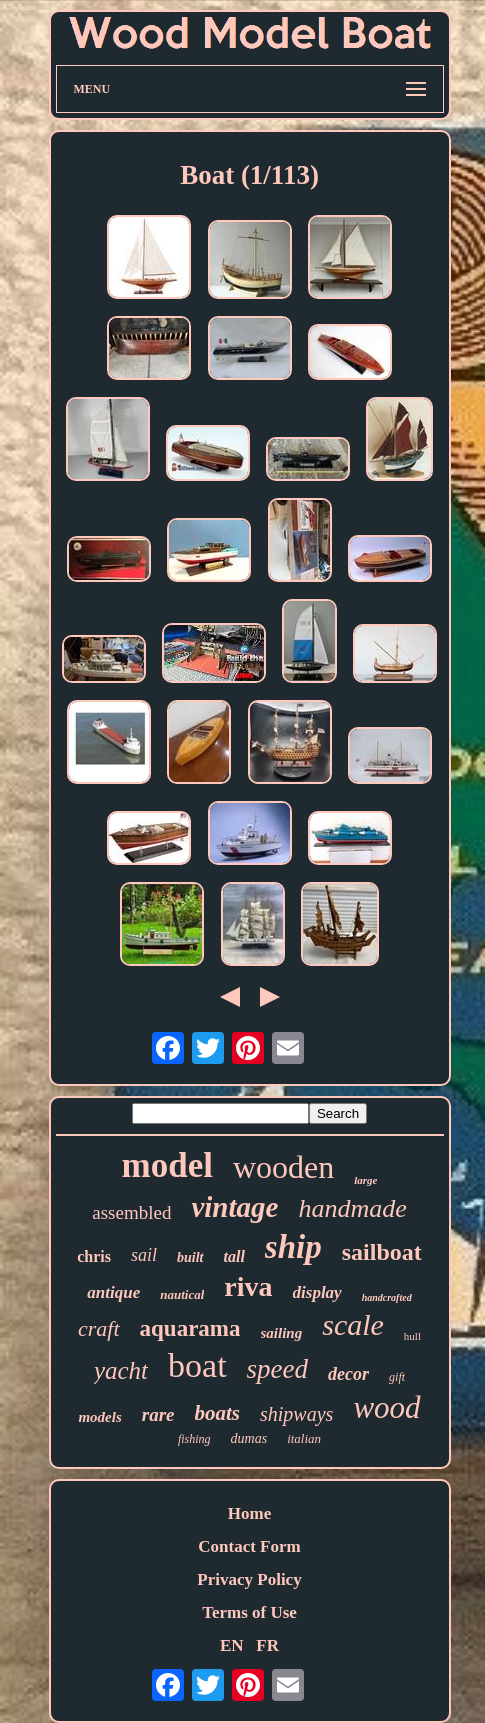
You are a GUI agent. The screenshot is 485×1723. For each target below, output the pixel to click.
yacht (121, 1370)
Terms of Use (249, 1612)
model (167, 1165)
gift (397, 1377)
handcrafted (387, 1297)
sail (144, 1255)
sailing (282, 1333)
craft (99, 1328)
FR (267, 1645)
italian (304, 1438)
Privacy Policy (249, 1579)
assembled (131, 1212)
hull (412, 1336)
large (365, 1180)
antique (113, 1292)
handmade (352, 1208)
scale (353, 1324)
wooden (283, 1167)
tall (234, 1256)
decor (348, 1374)
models (99, 1417)
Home (249, 1513)
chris (94, 1256)
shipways (296, 1414)
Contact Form (249, 1546)
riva (248, 1286)
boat (197, 1365)
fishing (194, 1439)
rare (158, 1414)
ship (293, 1247)
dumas (249, 1438)
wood (386, 1407)
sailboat (382, 1252)
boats (218, 1413)
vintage (234, 1207)
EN (232, 1645)
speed (277, 1369)
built (190, 1257)
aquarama (190, 1328)
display (317, 1292)
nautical (182, 1294)
